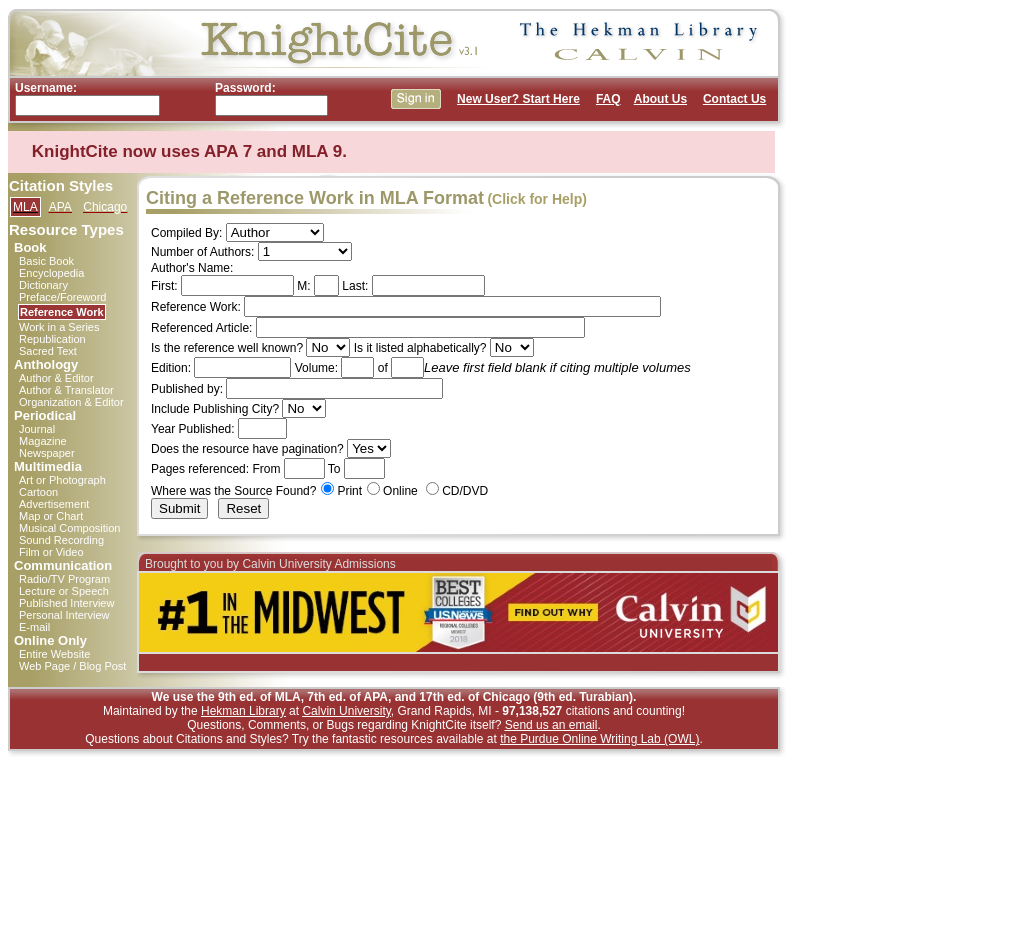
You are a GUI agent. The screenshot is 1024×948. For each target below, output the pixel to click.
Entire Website (54, 654)
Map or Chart (51, 516)
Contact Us (734, 99)
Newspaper (47, 453)
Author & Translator (66, 390)
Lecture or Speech (64, 591)
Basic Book (46, 261)
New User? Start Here (518, 99)
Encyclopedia (51, 273)
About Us (660, 99)
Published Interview (66, 603)
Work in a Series (59, 327)
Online (400, 491)
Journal (37, 429)
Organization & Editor (71, 402)
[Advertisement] (873, 308)
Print (349, 491)
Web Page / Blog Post (72, 666)
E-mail (34, 627)
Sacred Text (48, 351)
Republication (52, 339)
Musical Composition (69, 528)
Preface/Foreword (62, 297)
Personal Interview (64, 615)
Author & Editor (56, 378)
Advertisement (54, 504)
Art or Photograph (62, 480)
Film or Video (51, 552)
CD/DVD (465, 491)
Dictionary (43, 285)
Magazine (43, 441)
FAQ (608, 99)
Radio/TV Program (64, 579)
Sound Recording (61, 540)
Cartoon (38, 492)
